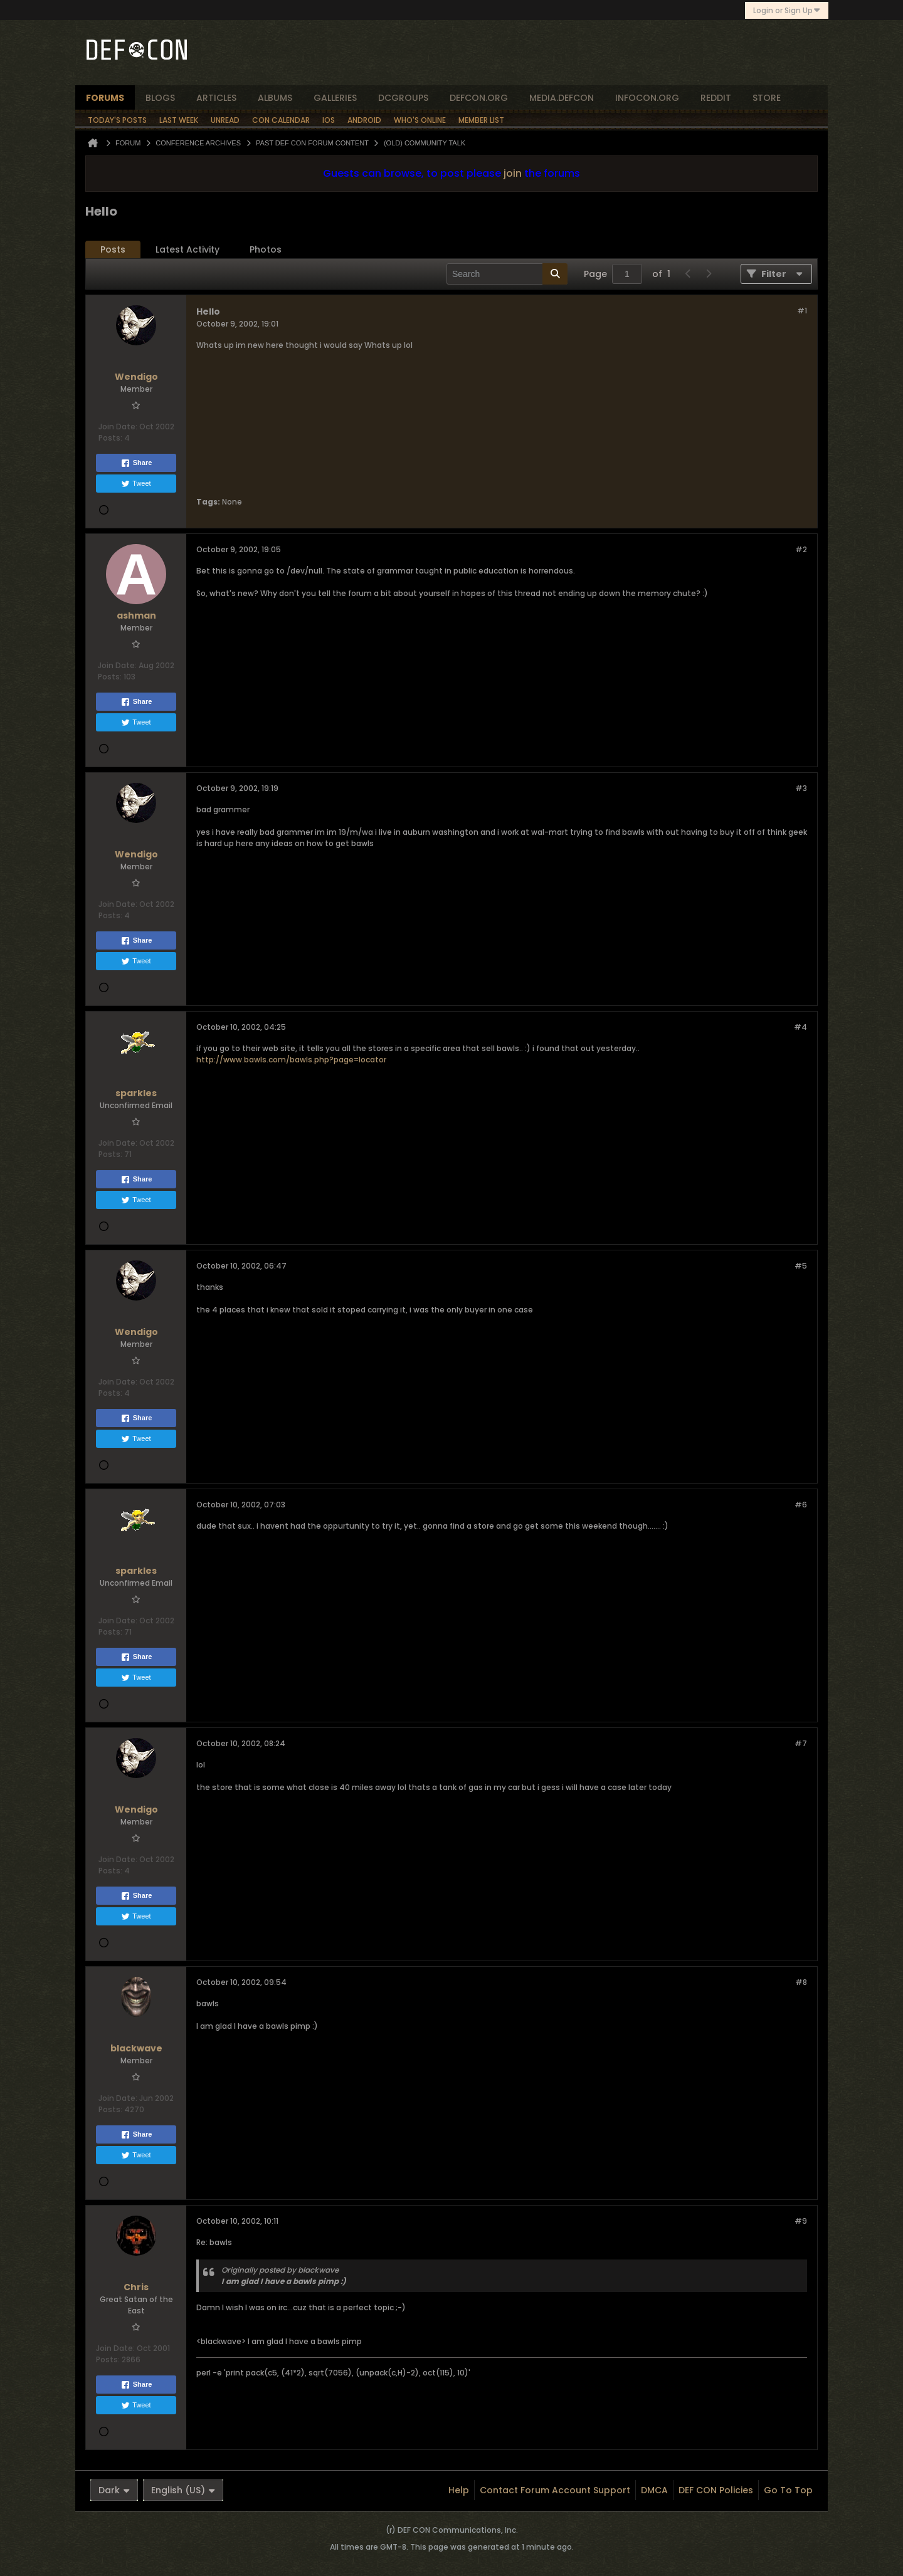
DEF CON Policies (716, 2490)
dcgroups (403, 98)
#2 (801, 549)
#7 (801, 1743)
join (513, 173)
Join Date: (117, 426)
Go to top (788, 2490)
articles (216, 98)
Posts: (110, 437)
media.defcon (561, 98)
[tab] (112, 250)
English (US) (183, 2490)
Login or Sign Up (786, 10)
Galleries (335, 98)
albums (275, 98)
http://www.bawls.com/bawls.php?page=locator (291, 1059)
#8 (801, 1982)
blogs (160, 98)
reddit (715, 98)
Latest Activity (187, 249)
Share (136, 463)
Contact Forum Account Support (555, 2490)
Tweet (135, 483)
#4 (800, 1027)
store (766, 98)
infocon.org (647, 98)
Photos (266, 249)
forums (105, 98)
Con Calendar (281, 120)
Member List (481, 120)
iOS (328, 120)
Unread (225, 120)
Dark (114, 2490)
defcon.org (479, 98)
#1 (802, 310)
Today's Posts (117, 120)
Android (364, 120)
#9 (801, 2221)
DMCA (654, 2490)
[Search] (507, 274)
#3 (801, 788)
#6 (801, 1504)
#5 (801, 1265)
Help (458, 2490)
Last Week (178, 120)
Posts (112, 249)
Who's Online (420, 120)
